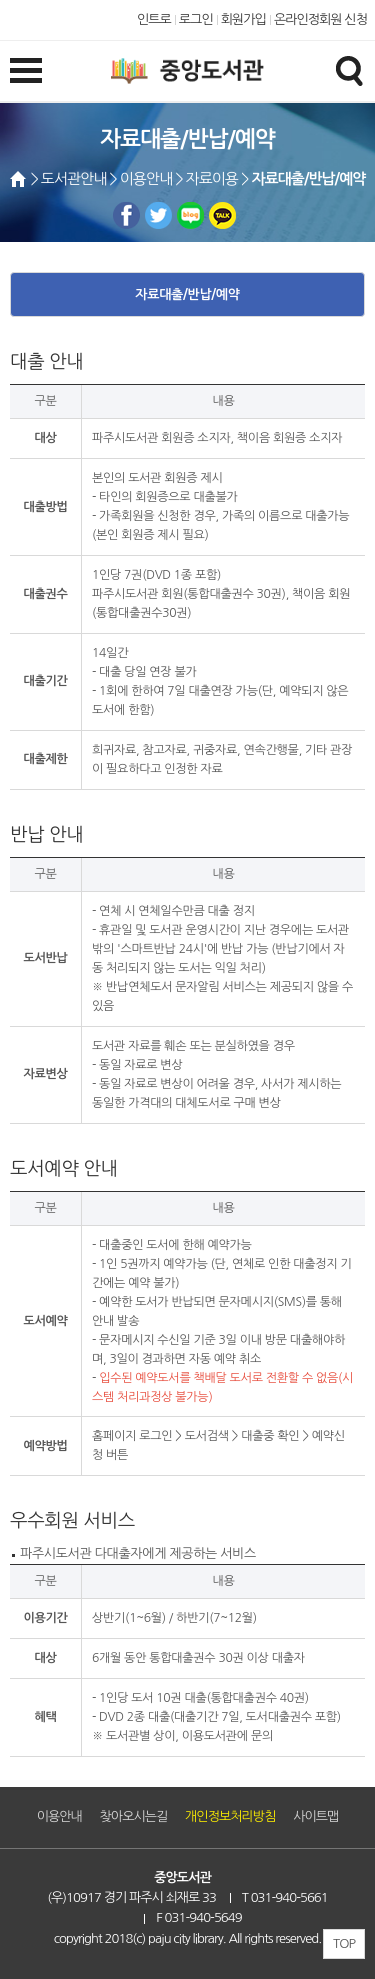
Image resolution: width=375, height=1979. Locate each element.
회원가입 (243, 19)
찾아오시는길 (134, 1816)
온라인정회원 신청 (320, 19)
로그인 (196, 19)
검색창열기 (349, 70)
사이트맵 (315, 1816)
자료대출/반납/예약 (187, 294)
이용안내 (59, 1816)
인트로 (154, 19)
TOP (344, 1943)
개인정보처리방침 (230, 1816)
